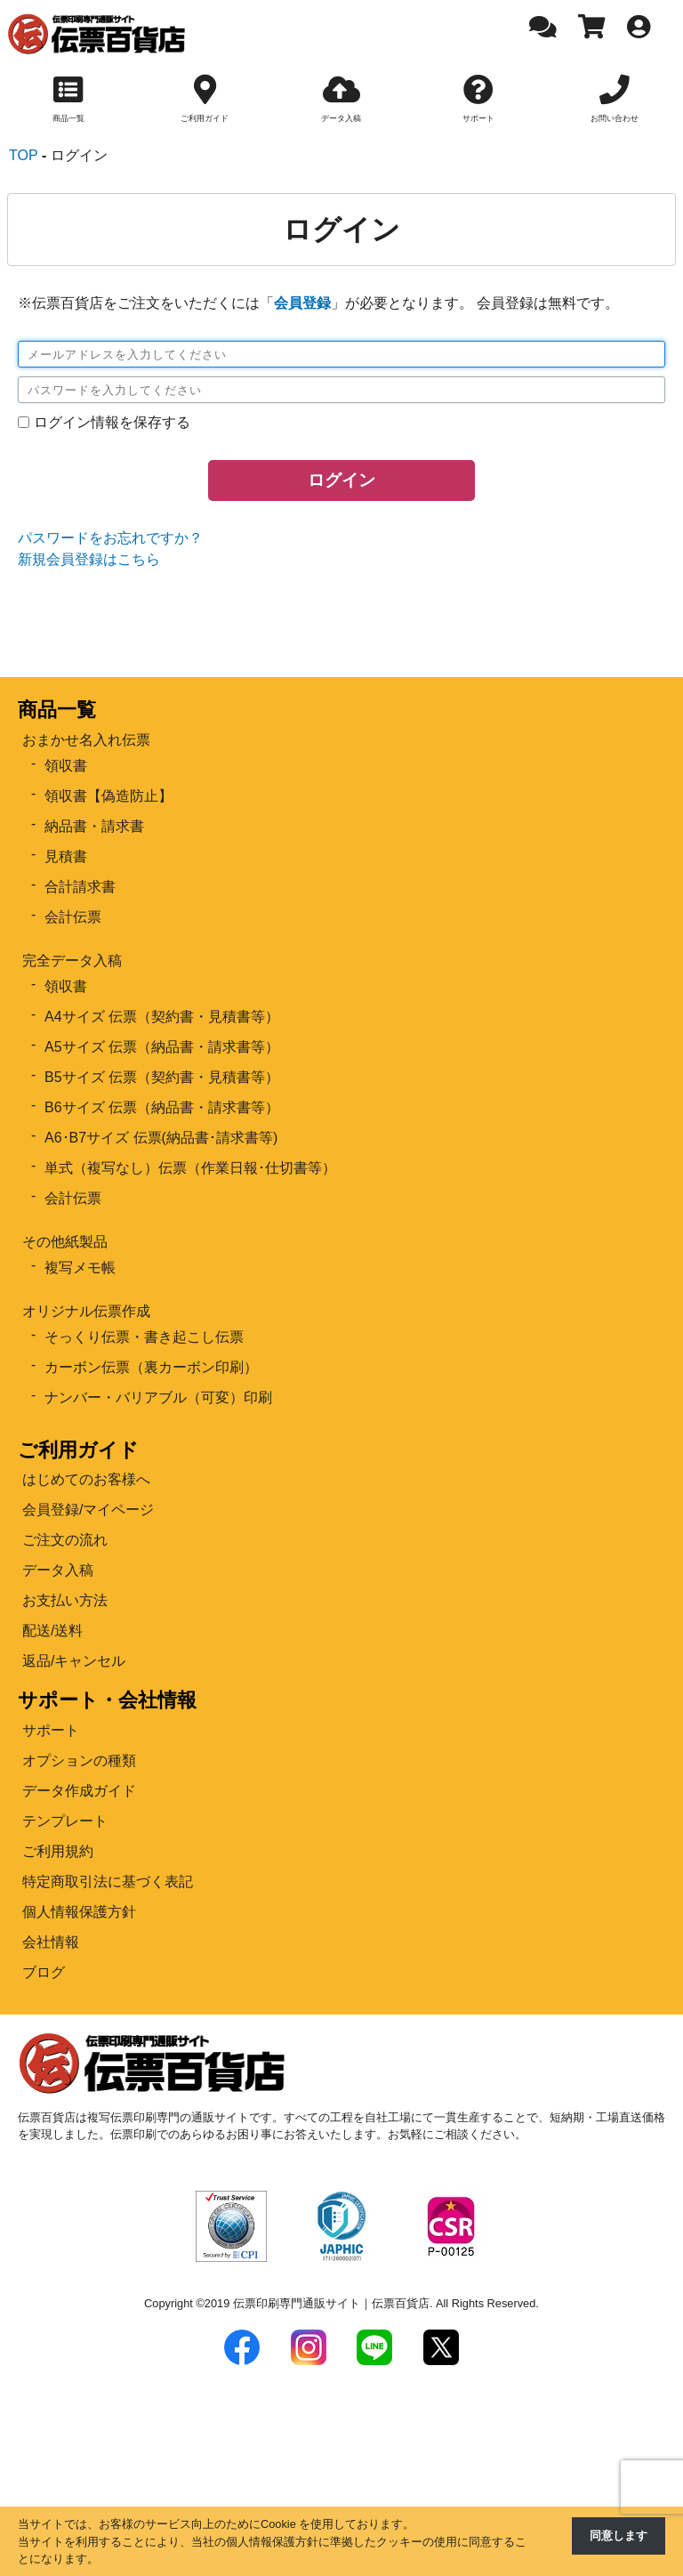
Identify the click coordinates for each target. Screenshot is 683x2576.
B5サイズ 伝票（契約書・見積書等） (161, 1077)
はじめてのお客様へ (86, 1479)
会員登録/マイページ (88, 1509)
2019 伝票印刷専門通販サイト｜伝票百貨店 (317, 2303)
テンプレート (65, 1821)
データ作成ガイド (79, 1790)
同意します (618, 2535)
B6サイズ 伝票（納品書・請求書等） (161, 1107)
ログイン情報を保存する (112, 422)
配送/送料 (52, 1630)
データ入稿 (57, 1570)
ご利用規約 (57, 1851)
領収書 (65, 765)
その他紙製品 (65, 1241)
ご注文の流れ (65, 1539)
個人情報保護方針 (79, 1911)
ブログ (43, 1972)
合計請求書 (80, 886)
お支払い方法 (65, 1600)
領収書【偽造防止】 (108, 795)
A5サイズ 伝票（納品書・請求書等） (161, 1046)
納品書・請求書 (94, 826)
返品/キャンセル (73, 1660)
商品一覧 (57, 710)
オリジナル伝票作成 (86, 1311)
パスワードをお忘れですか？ (110, 537)
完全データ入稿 (72, 960)
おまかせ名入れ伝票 (86, 739)
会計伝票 (72, 917)
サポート (50, 1730)
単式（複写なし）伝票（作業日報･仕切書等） (190, 1167)
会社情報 (50, 1942)
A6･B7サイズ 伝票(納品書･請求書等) (160, 1137)
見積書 (65, 856)
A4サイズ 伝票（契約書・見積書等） (161, 1016)
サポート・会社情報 (107, 1700)
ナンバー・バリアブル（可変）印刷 (158, 1397)
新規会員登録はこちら (89, 559)
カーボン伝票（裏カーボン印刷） (151, 1367)
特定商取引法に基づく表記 (107, 1881)
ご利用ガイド (78, 1450)
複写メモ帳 (80, 1267)
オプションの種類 (79, 1760)
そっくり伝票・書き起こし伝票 (144, 1337)
